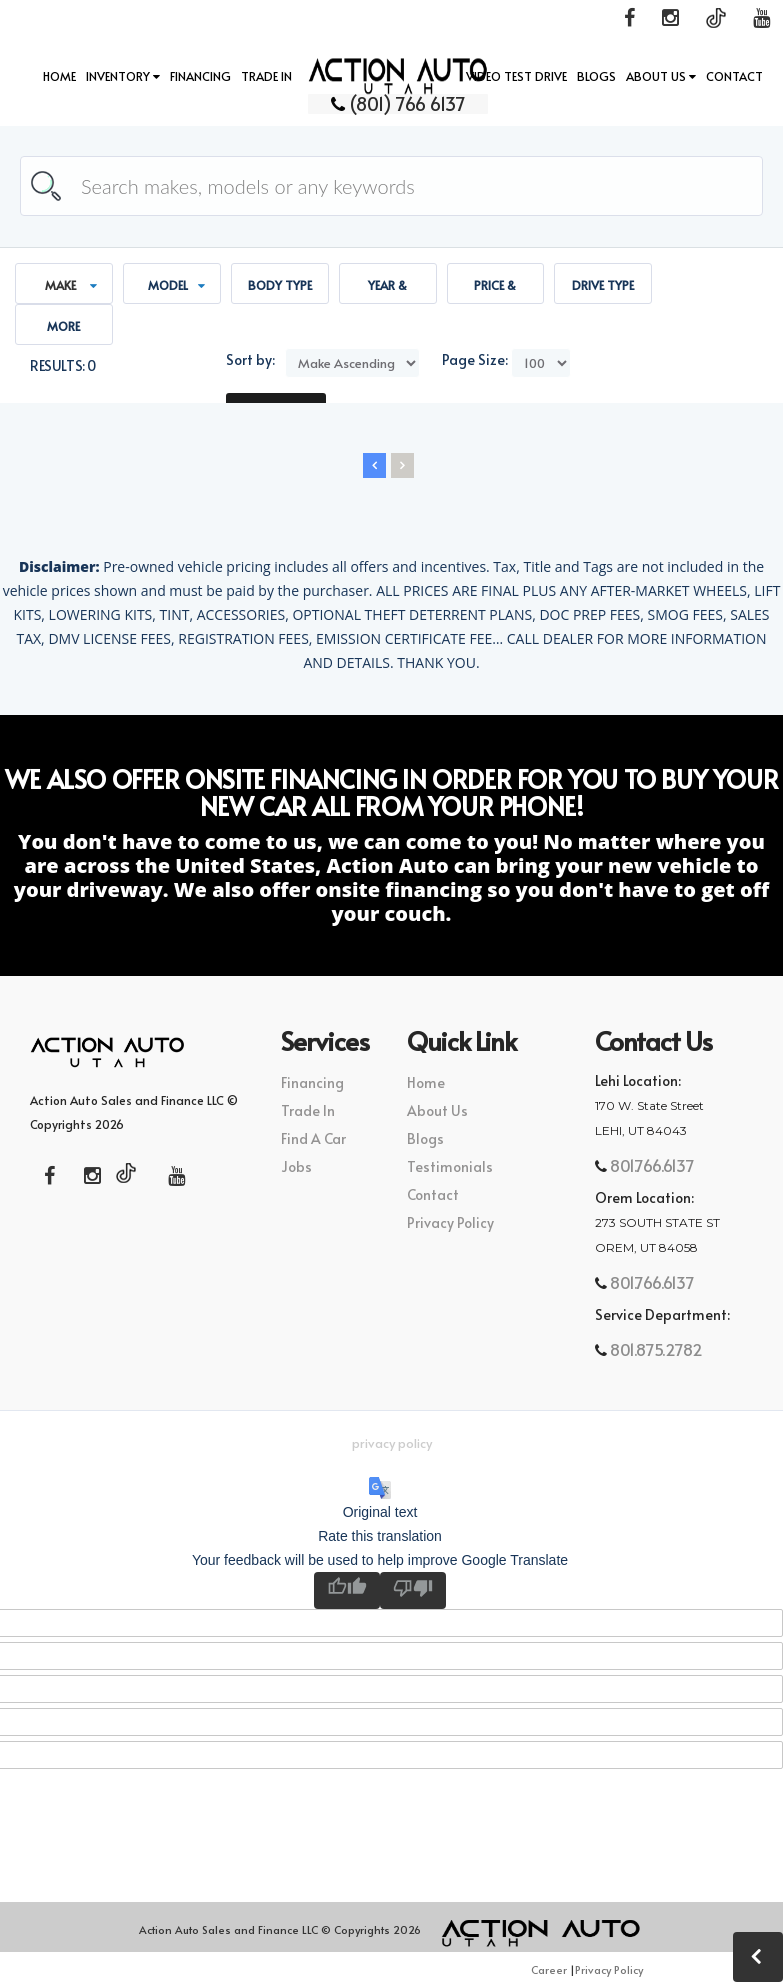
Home (59, 76)
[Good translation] (347, 1590)
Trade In (266, 76)
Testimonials (450, 1166)
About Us (661, 76)
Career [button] (549, 1969)
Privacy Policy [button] (392, 1443)
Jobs (296, 1166)
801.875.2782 (654, 1349)
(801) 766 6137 (391, 102)
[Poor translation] (413, 1590)
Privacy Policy (450, 1222)
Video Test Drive (516, 76)
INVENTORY (123, 76)
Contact (734, 76)
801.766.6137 (650, 1165)
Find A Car (313, 1138)
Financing (200, 76)
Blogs (596, 76)
